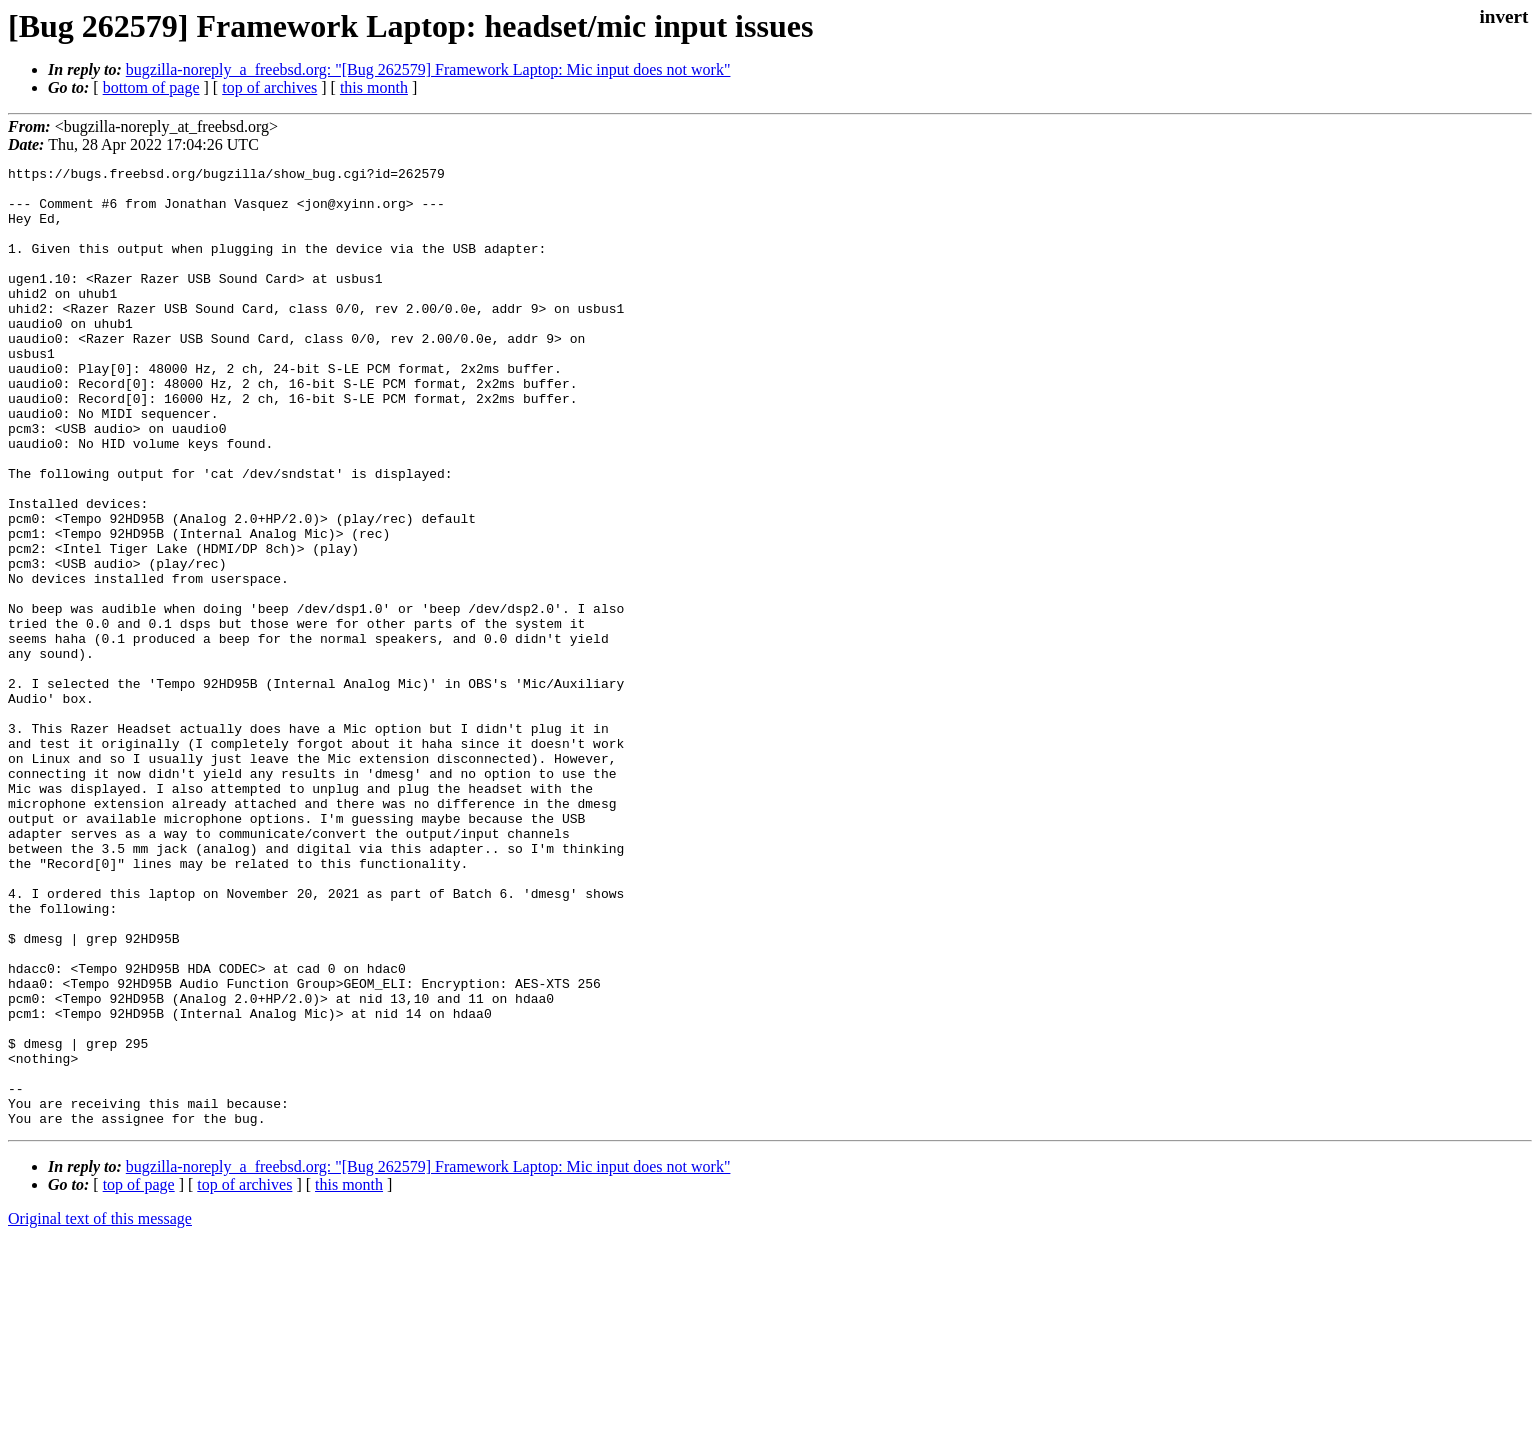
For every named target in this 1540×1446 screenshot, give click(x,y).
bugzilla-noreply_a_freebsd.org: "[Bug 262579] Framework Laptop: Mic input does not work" (428, 69)
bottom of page (151, 87)
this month (374, 87)
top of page (139, 1376)
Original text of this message (100, 1410)
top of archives (269, 87)
